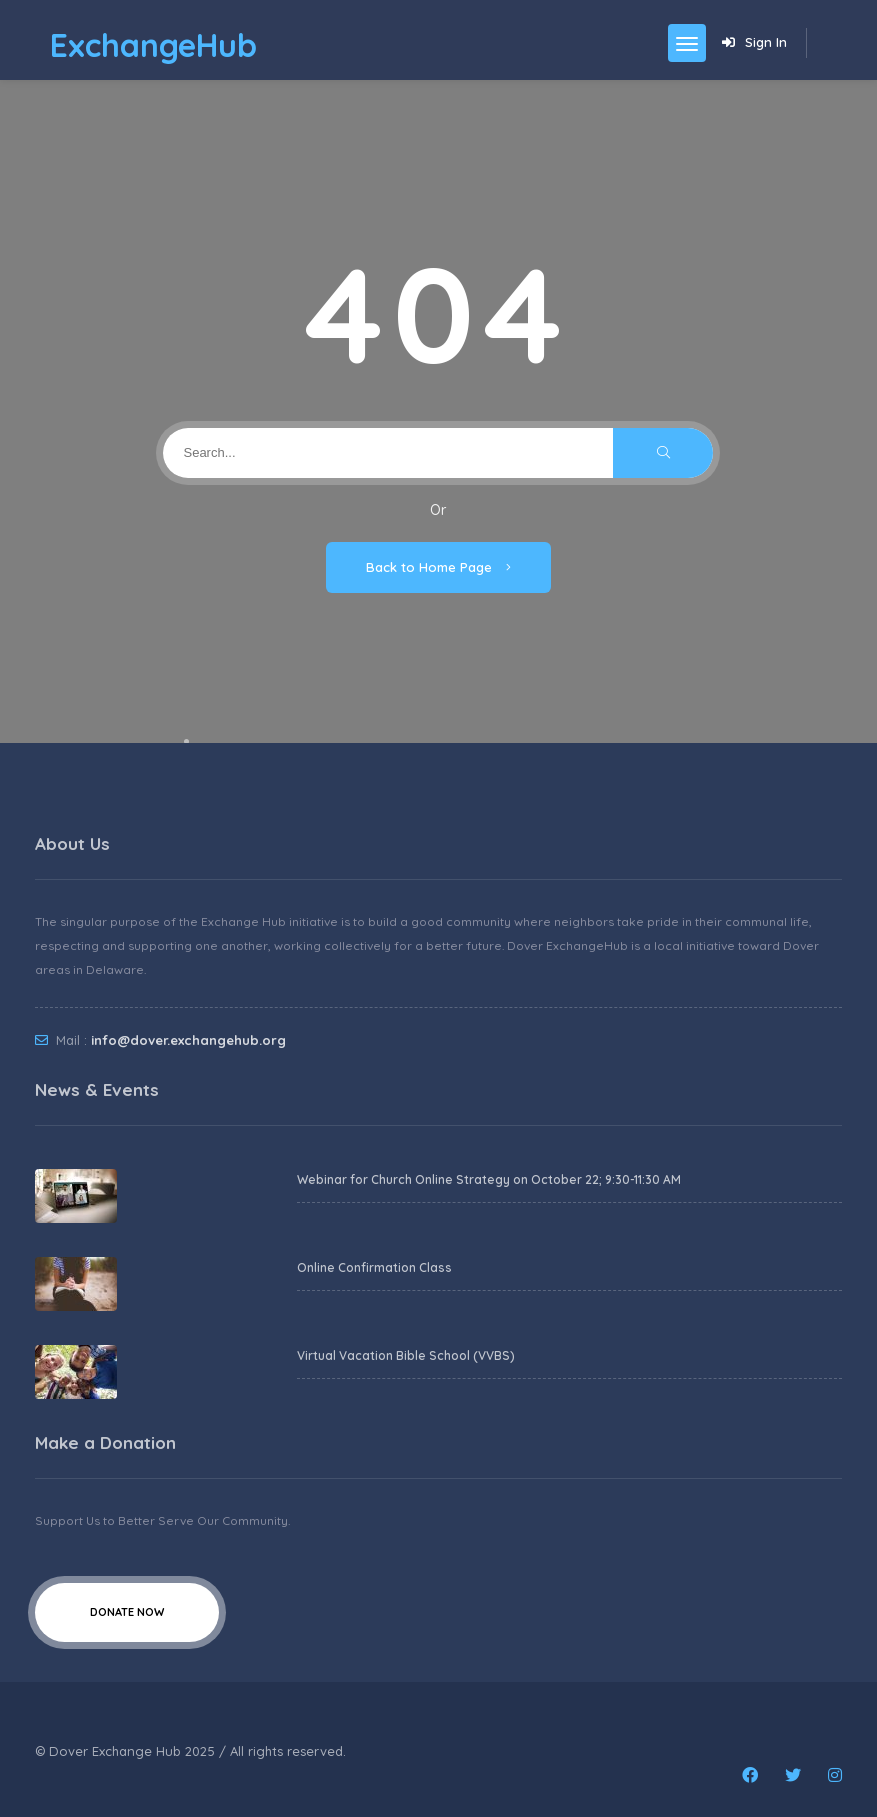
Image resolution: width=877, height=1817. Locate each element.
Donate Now (127, 1612)
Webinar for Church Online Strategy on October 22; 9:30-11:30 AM (489, 1179)
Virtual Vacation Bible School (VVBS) (406, 1355)
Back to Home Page (438, 567)
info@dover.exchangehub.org (188, 1040)
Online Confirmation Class (374, 1267)
